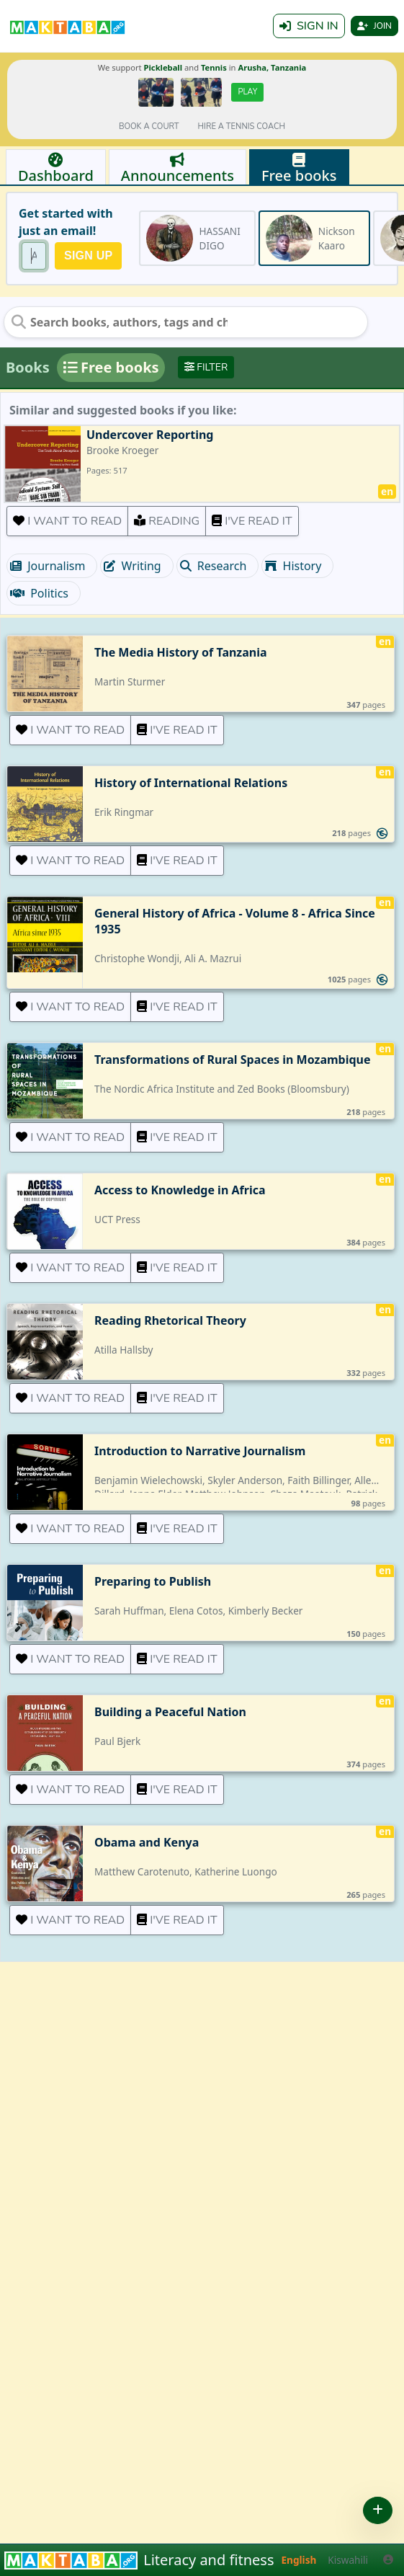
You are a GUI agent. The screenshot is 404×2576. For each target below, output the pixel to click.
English (299, 2560)
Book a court (149, 126)
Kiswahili (348, 2560)
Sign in (308, 26)
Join (374, 26)
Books (28, 367)
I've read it (252, 521)
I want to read (67, 521)
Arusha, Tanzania (272, 67)
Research (213, 566)
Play (247, 91)
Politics (39, 593)
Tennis (214, 67)
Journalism (47, 566)
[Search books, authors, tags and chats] (120, 322)
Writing (132, 566)
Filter (206, 367)
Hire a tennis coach (242, 126)
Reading (166, 521)
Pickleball (163, 67)
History (293, 566)
